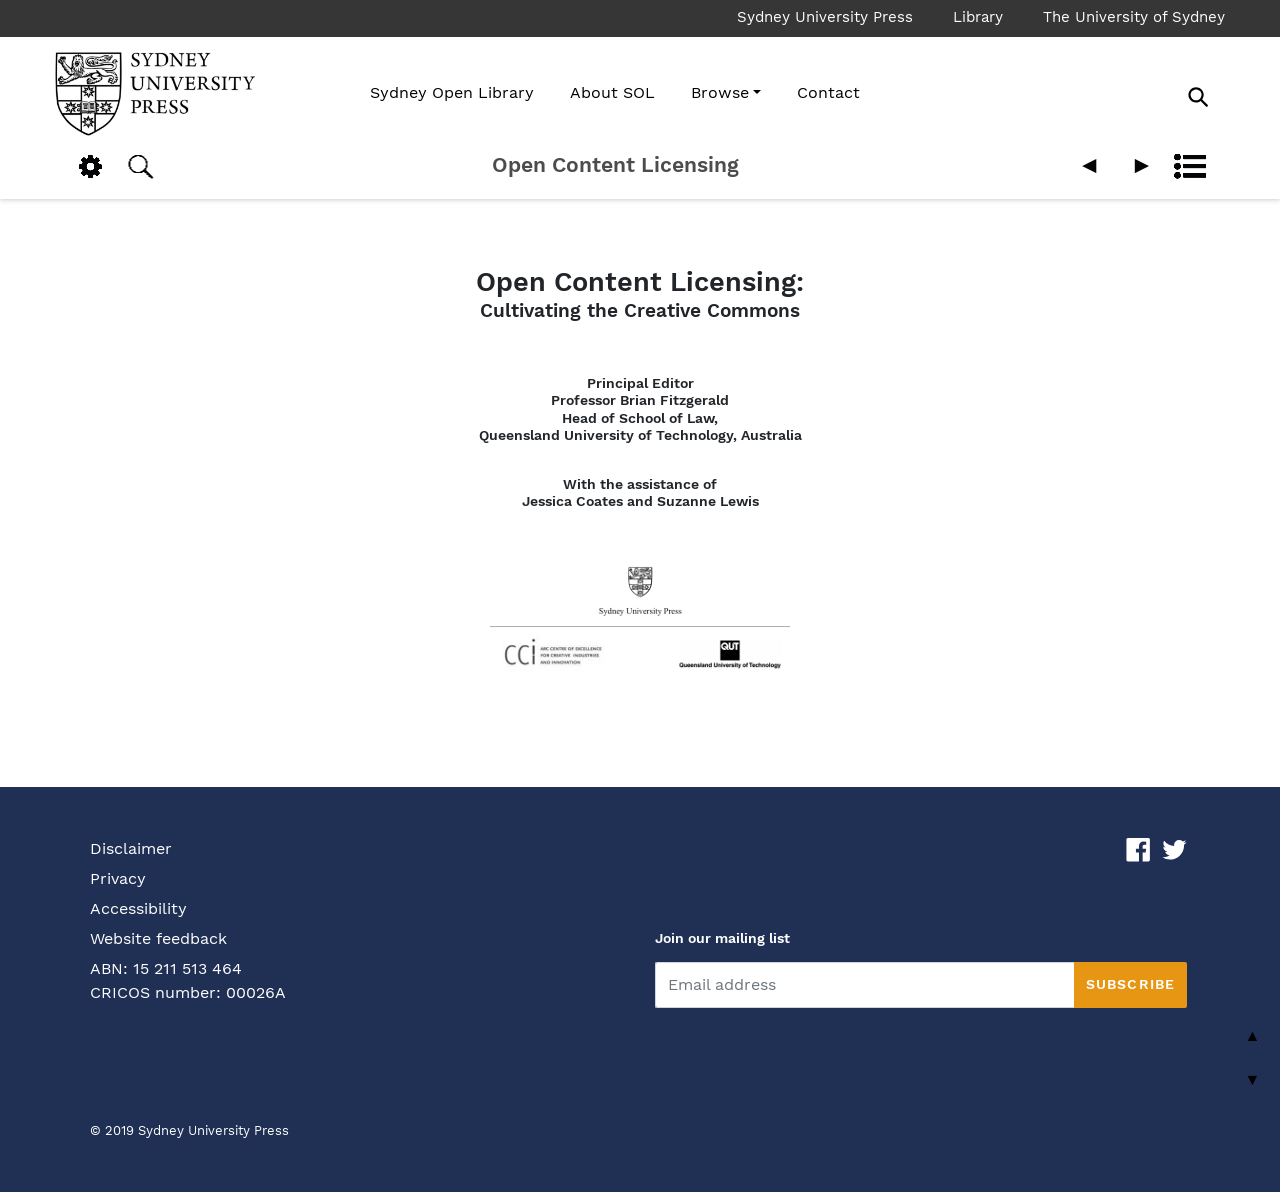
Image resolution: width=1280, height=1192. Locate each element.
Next (1140, 166)
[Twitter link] (1174, 848)
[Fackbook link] (1138, 848)
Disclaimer (131, 848)
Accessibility (138, 908)
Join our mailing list (722, 938)
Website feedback (158, 938)
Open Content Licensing (615, 165)
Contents (1190, 166)
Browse (720, 92)
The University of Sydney (1134, 17)
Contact (828, 92)
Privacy (118, 878)
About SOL (612, 92)
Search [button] (140, 166)
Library (978, 17)
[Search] (1220, 97)
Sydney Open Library (452, 92)
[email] (864, 985)
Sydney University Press (825, 17)
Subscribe (1130, 984)
